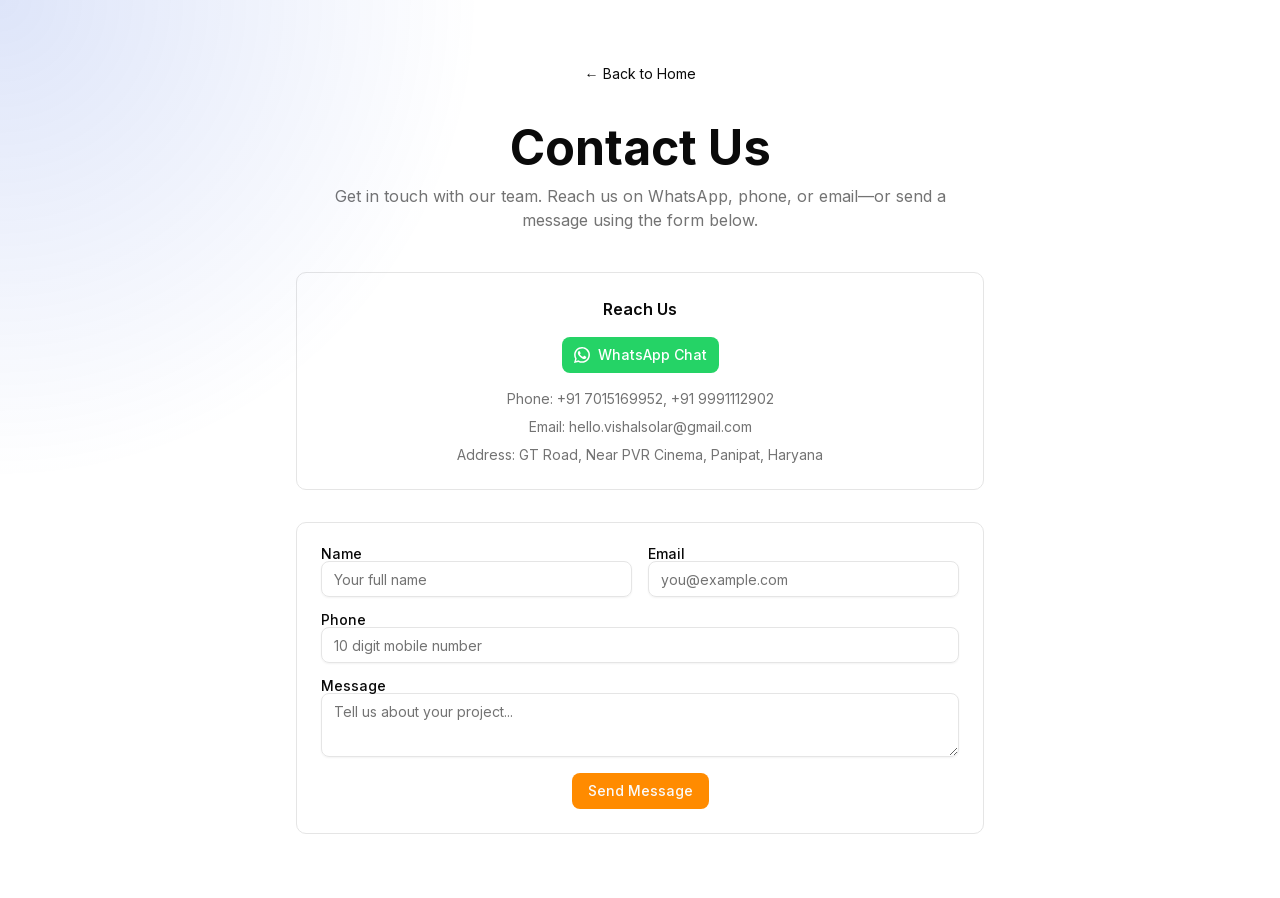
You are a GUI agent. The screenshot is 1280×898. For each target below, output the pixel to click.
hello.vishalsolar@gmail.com (660, 426)
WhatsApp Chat (640, 354)
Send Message (640, 790)
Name (341, 554)
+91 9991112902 (722, 398)
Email (666, 554)
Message (353, 686)
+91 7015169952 (610, 398)
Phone (343, 620)
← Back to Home (640, 73)
